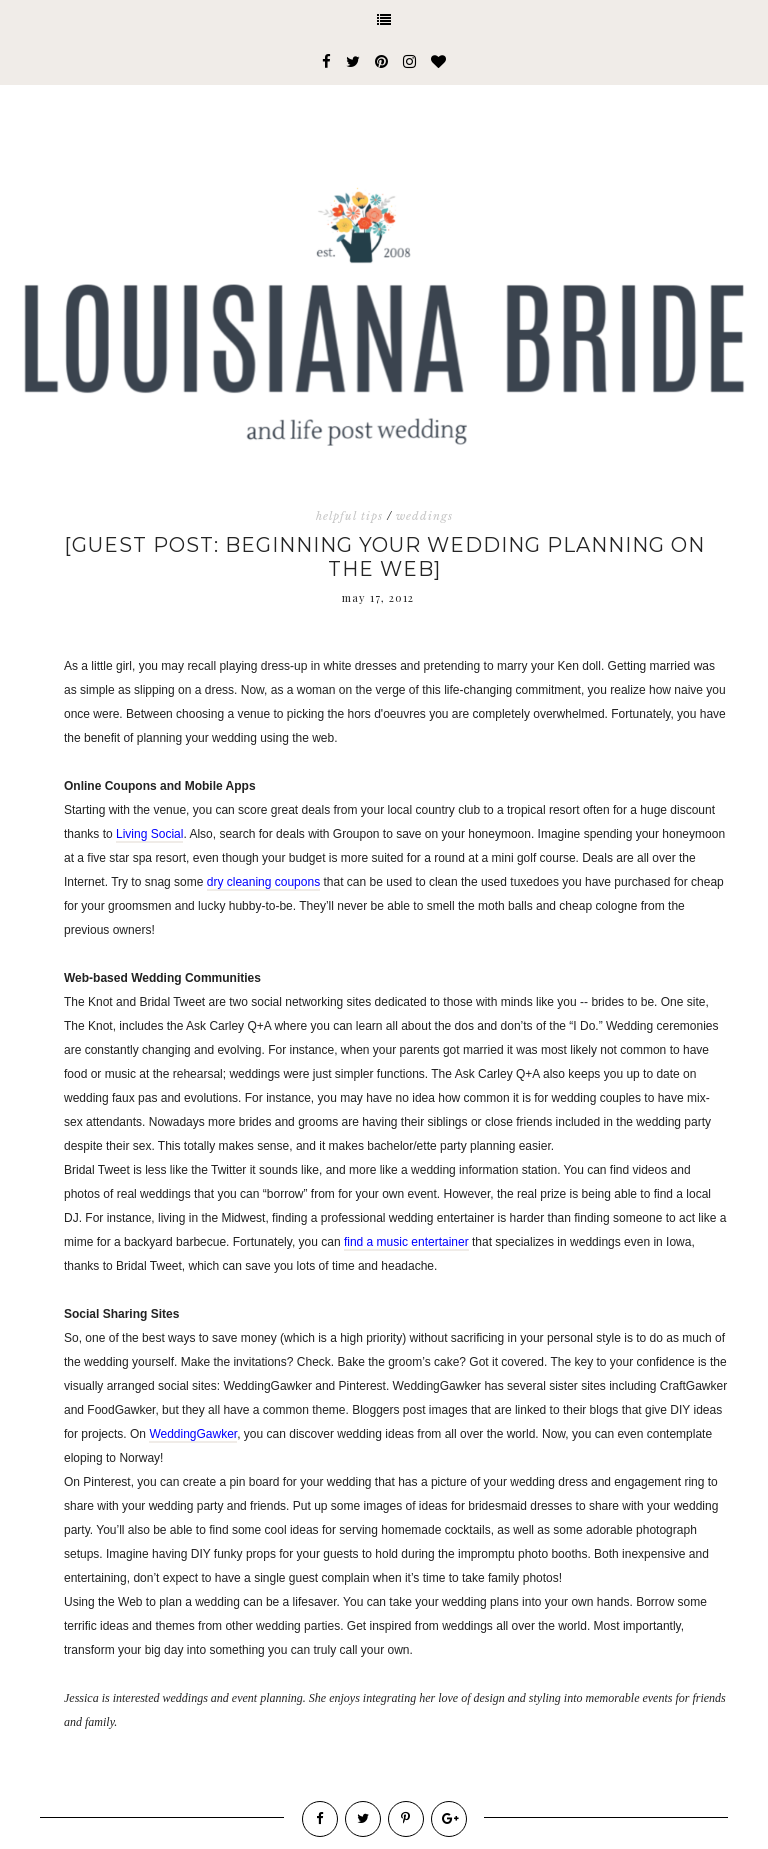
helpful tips (349, 516)
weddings (424, 516)
